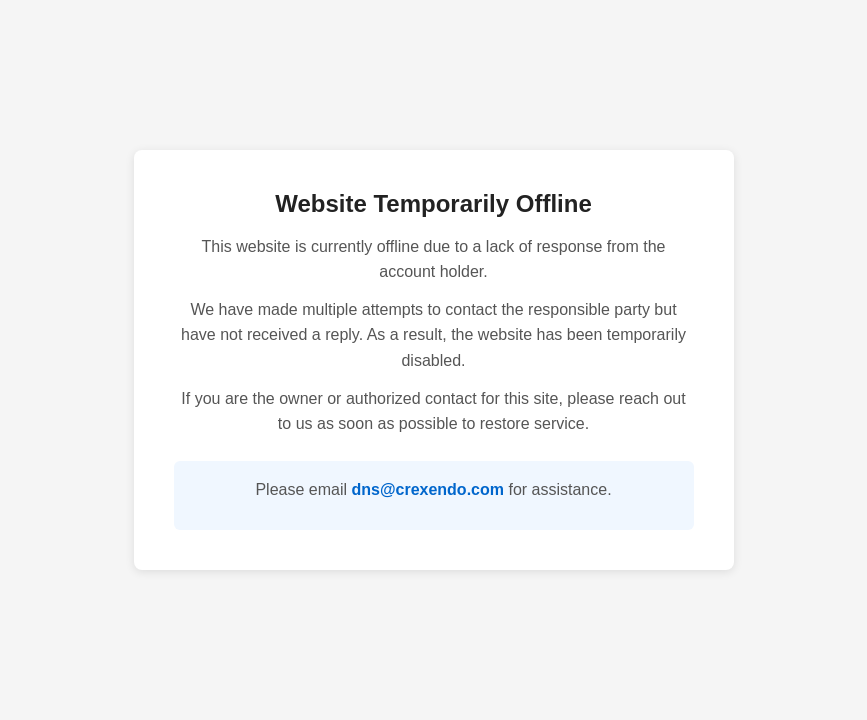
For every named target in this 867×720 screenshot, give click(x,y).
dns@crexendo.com (427, 489)
